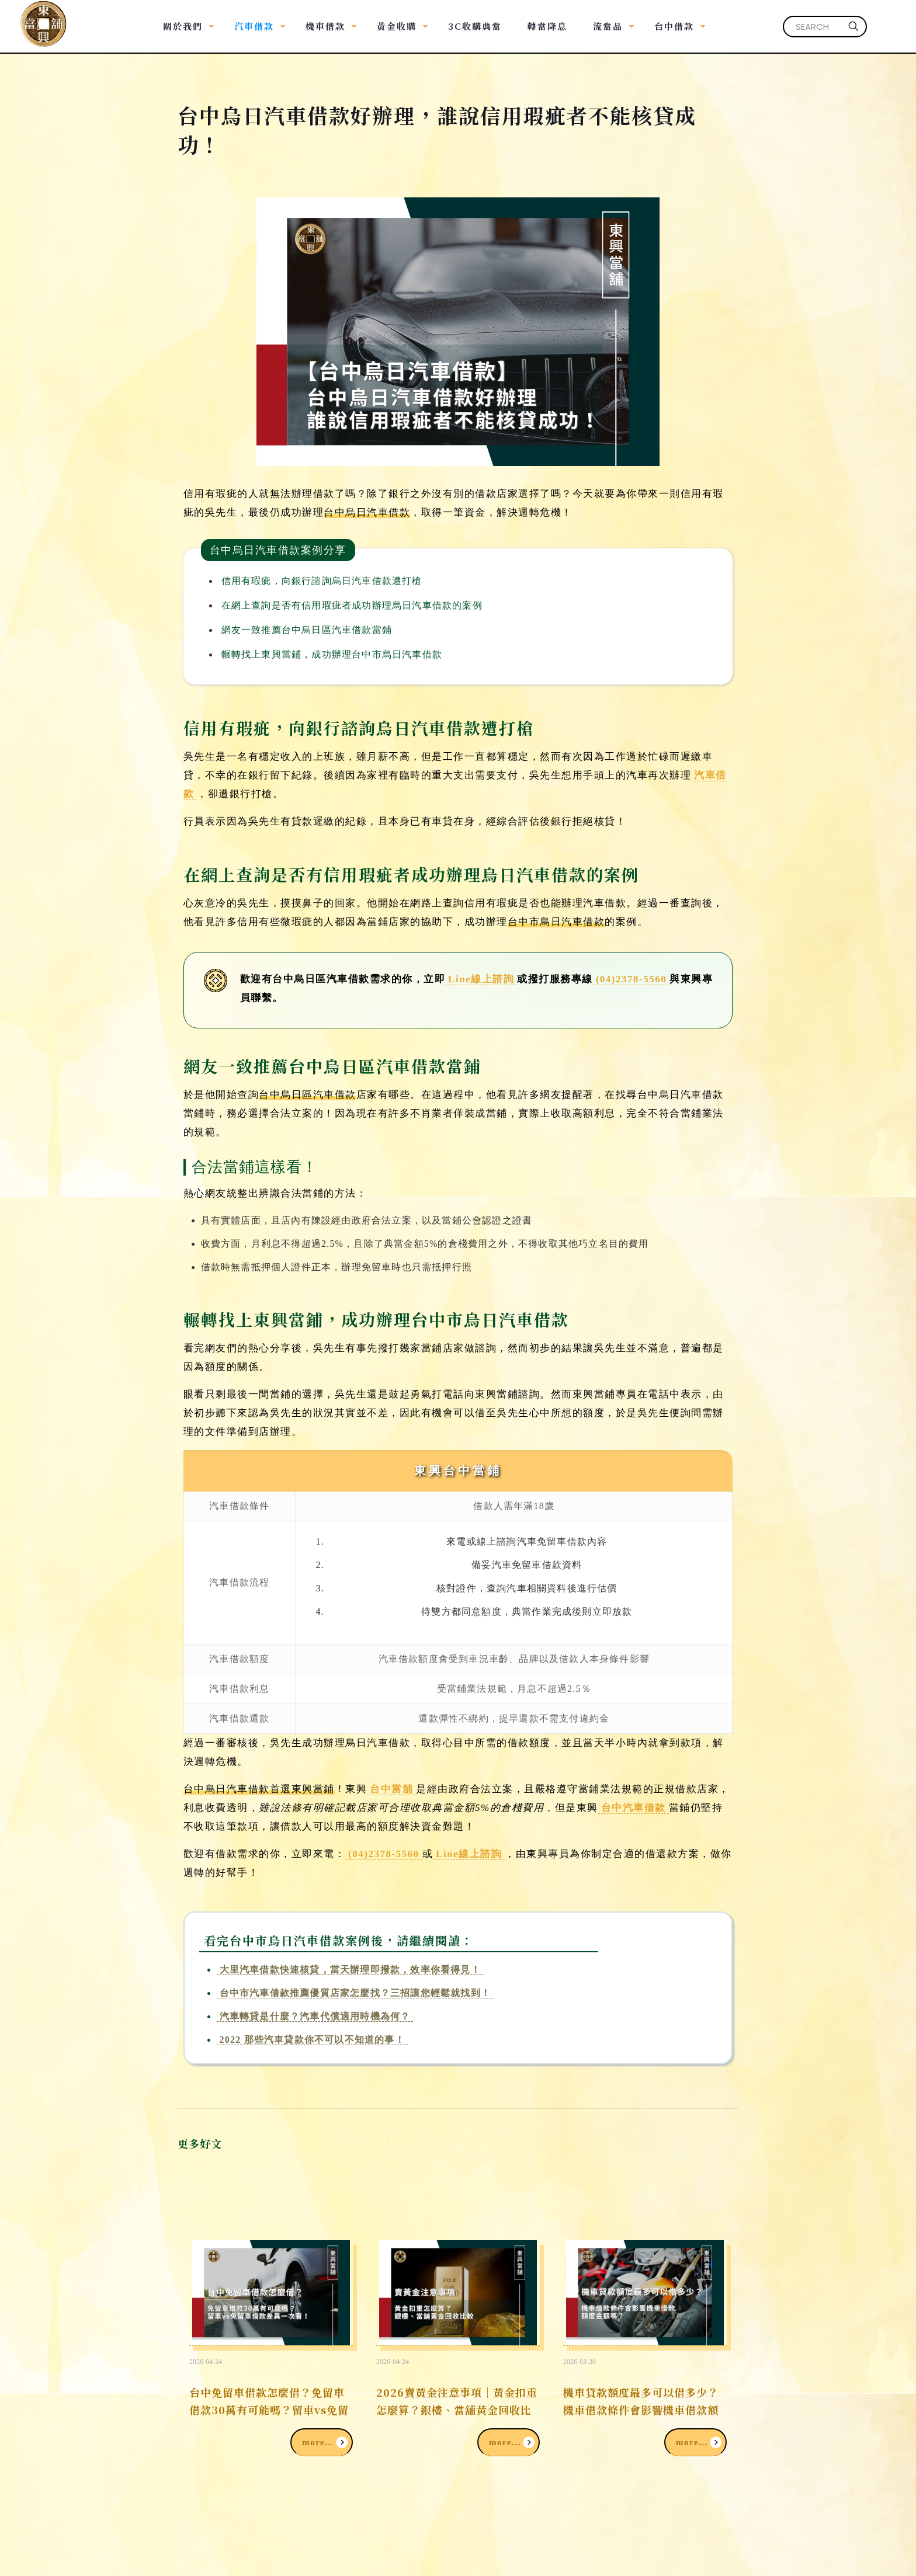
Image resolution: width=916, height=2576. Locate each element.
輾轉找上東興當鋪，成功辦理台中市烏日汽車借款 (331, 654)
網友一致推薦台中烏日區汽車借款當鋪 (306, 630)
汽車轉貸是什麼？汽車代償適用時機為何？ (315, 2016)
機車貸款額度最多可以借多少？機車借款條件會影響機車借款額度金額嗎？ (641, 2409)
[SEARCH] (825, 26)
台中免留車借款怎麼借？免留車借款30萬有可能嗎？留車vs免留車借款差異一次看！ (269, 2409)
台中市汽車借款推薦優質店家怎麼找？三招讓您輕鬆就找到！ (355, 1993)
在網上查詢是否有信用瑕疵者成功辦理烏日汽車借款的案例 (352, 605)
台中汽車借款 (633, 1807)
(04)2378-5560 (631, 979)
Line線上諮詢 (481, 979)
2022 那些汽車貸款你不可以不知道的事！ (312, 2040)
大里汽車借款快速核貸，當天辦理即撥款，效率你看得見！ (350, 1969)
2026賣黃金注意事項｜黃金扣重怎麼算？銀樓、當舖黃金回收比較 (456, 2409)
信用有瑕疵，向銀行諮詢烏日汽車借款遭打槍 (321, 581)
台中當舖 (391, 1789)
